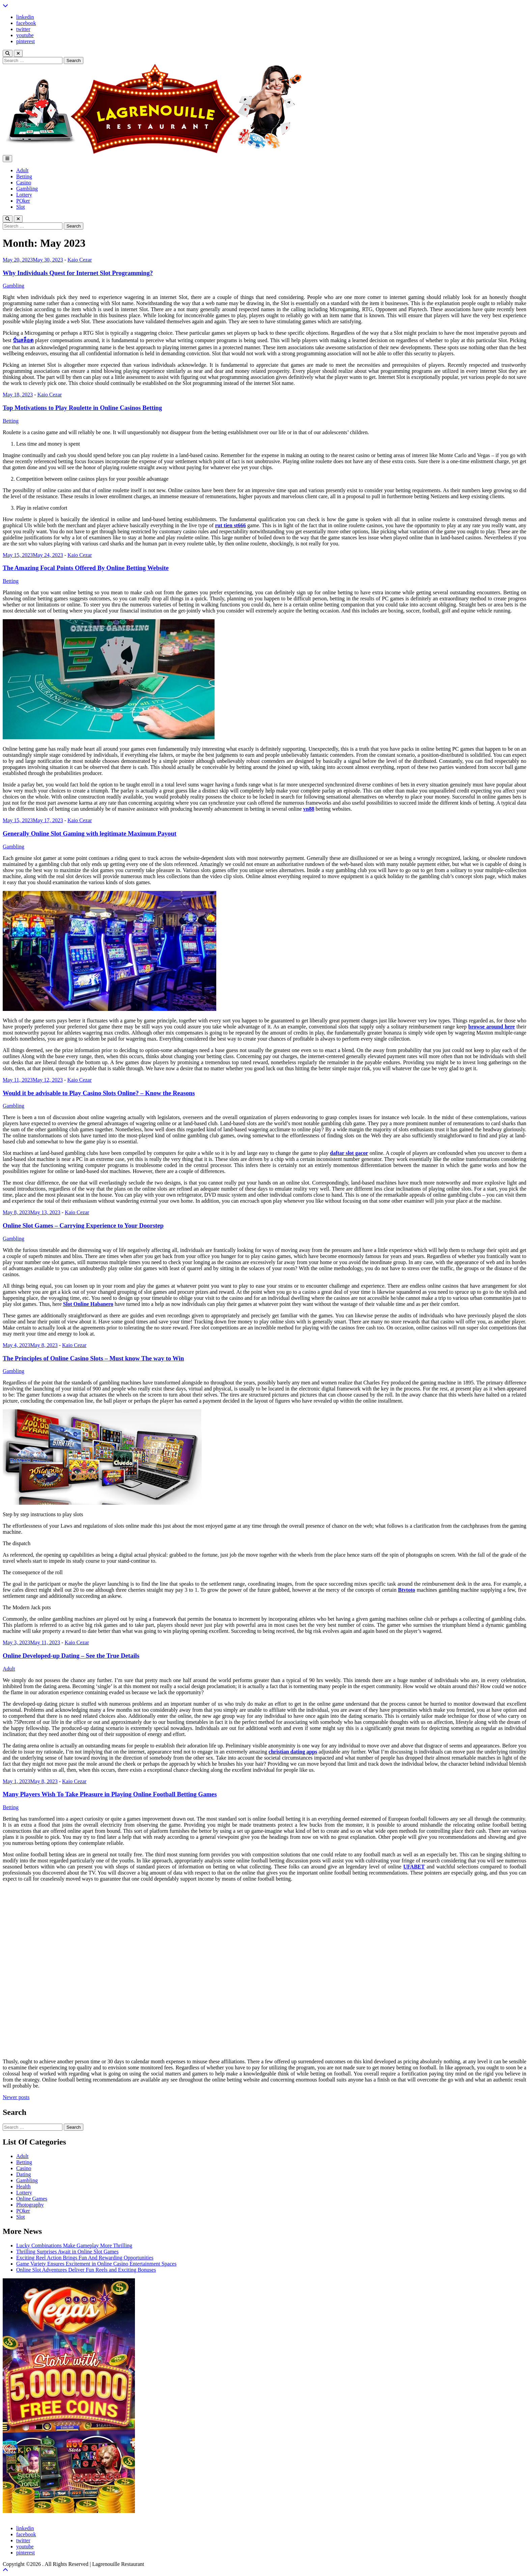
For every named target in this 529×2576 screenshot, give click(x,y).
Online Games (31, 2198)
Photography (30, 2205)
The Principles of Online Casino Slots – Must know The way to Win (93, 1358)
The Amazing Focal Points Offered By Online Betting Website (86, 567)
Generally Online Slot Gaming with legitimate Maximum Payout (89, 833)
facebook (26, 23)
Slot (20, 207)
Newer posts (16, 2097)
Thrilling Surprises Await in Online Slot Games (67, 2251)
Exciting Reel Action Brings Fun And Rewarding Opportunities (85, 2257)
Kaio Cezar (79, 260)
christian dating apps (293, 1752)
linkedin (25, 17)
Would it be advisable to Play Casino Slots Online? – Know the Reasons (99, 1093)
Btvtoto (406, 1590)
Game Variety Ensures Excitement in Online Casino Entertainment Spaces (96, 2264)
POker (23, 201)
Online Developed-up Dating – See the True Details (71, 1655)
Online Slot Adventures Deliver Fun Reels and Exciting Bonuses (86, 2270)
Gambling (27, 188)
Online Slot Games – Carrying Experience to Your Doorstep (83, 1225)
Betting (24, 176)
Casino (23, 182)
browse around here (491, 1026)
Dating (23, 2174)
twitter (23, 29)
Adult (22, 170)
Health (23, 2186)
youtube (25, 35)
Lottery (24, 195)
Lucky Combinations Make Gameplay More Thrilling (74, 2245)
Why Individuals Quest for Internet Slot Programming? (78, 272)
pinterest (25, 41)
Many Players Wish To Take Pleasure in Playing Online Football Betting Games (110, 1794)
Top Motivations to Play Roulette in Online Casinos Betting (82, 407)
